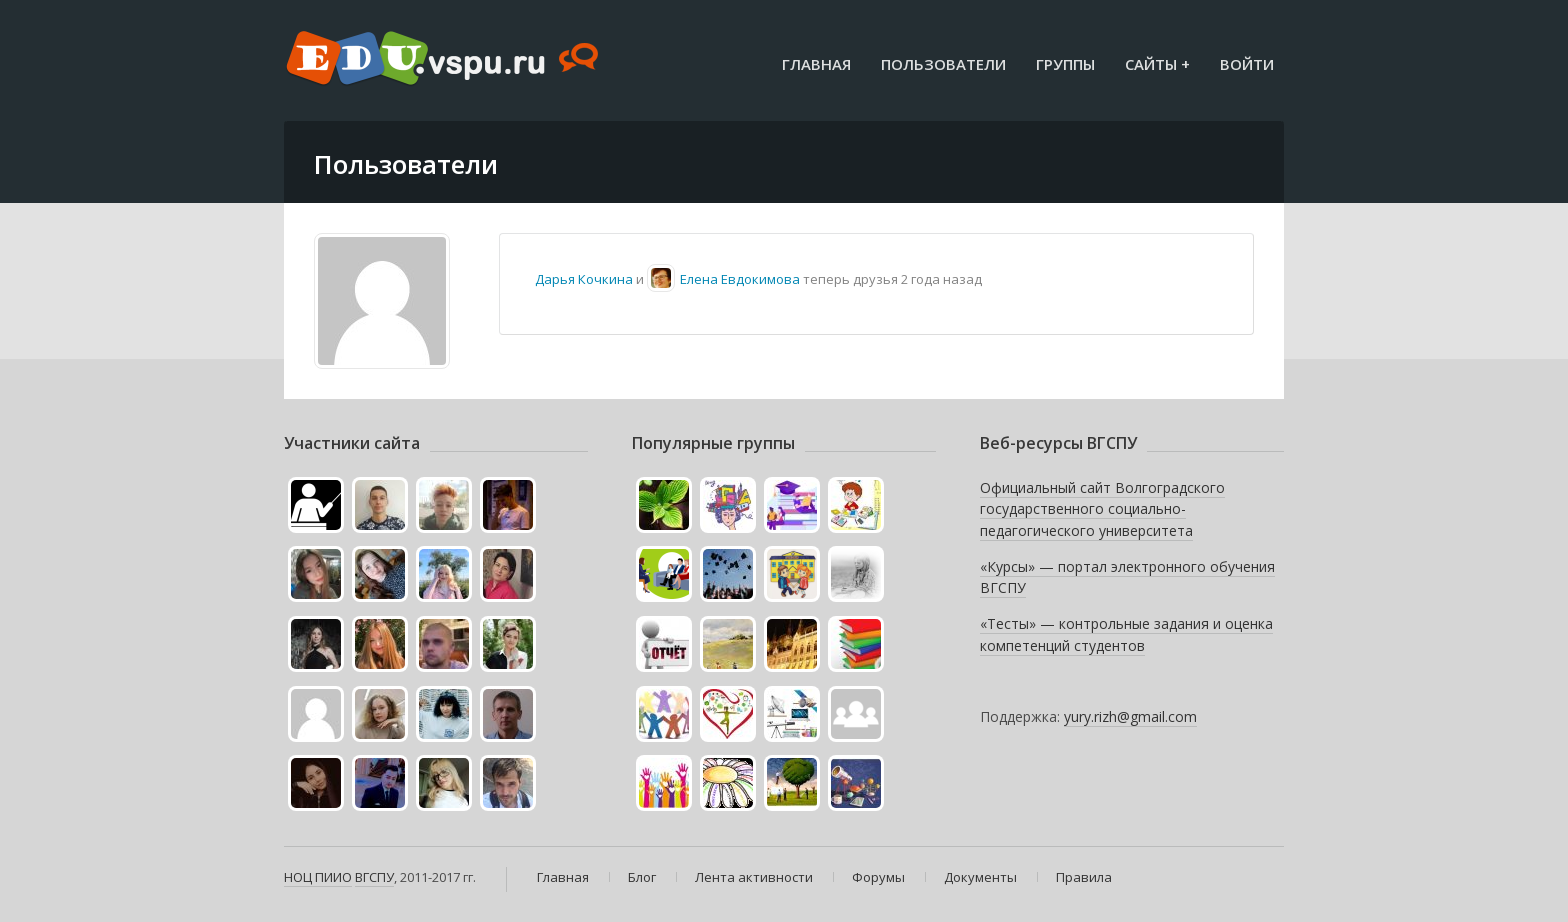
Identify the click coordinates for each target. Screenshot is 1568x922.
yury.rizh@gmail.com (1130, 716)
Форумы (878, 877)
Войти (1247, 64)
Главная (816, 64)
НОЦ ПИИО (318, 877)
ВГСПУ (374, 877)
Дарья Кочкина (584, 279)
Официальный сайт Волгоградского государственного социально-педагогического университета (1102, 509)
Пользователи (943, 64)
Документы (980, 877)
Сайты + (1157, 64)
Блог (642, 877)
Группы (1065, 64)
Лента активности (754, 877)
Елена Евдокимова (740, 279)
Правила (1084, 877)
